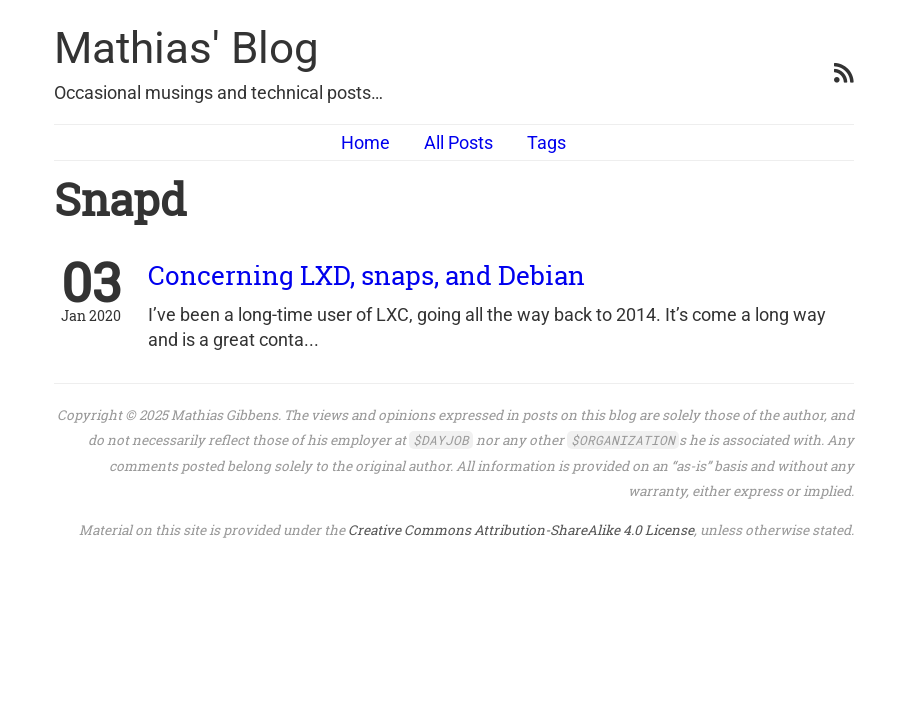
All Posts (458, 142)
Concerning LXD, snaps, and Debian (366, 275)
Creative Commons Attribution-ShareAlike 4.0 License (521, 530)
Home (365, 142)
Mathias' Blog (186, 48)
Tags (546, 142)
